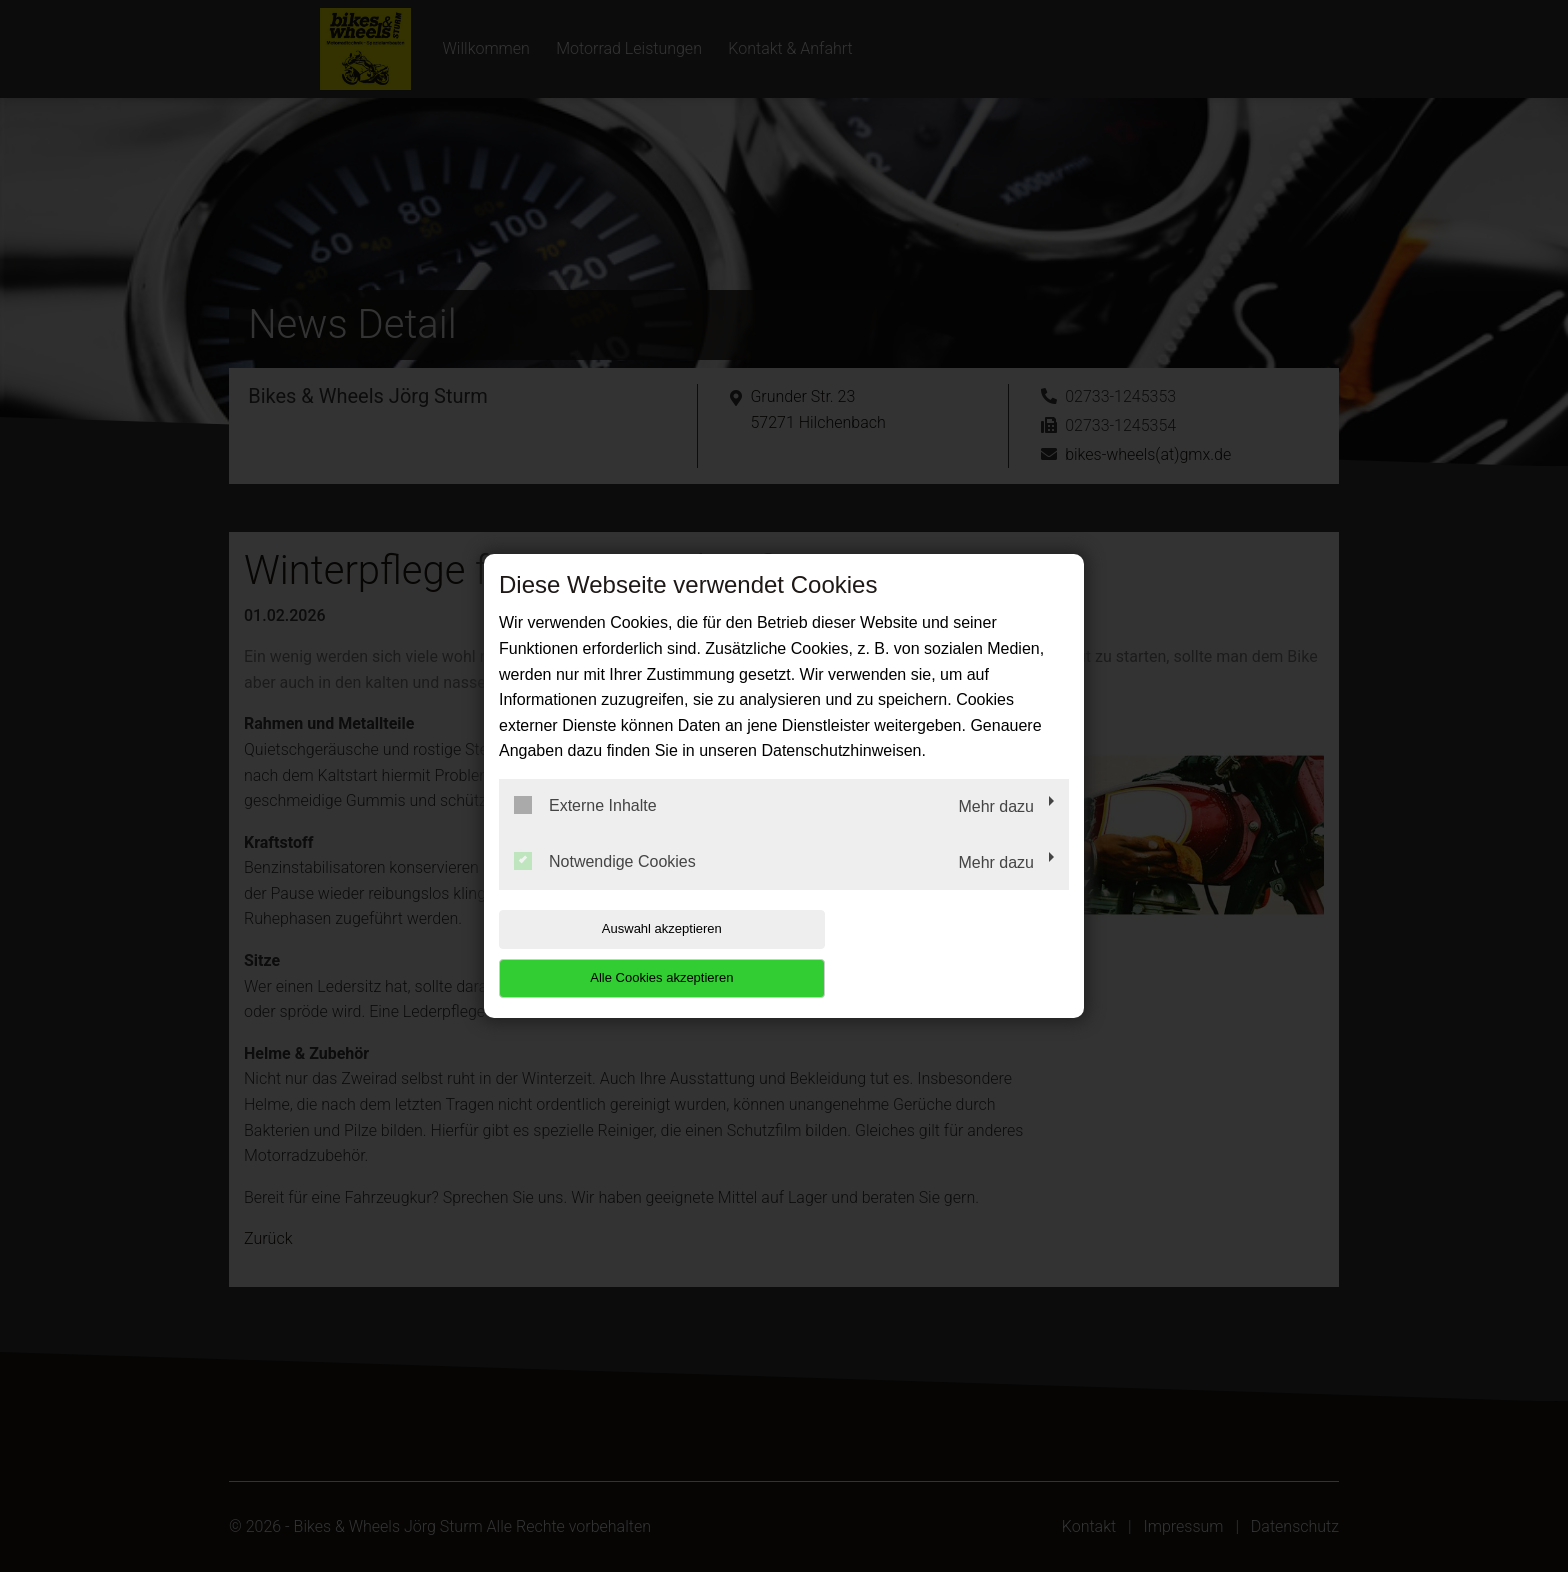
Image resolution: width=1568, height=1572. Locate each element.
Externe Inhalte (585, 830)
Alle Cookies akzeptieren (940, 953)
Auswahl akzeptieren (627, 953)
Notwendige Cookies (605, 885)
